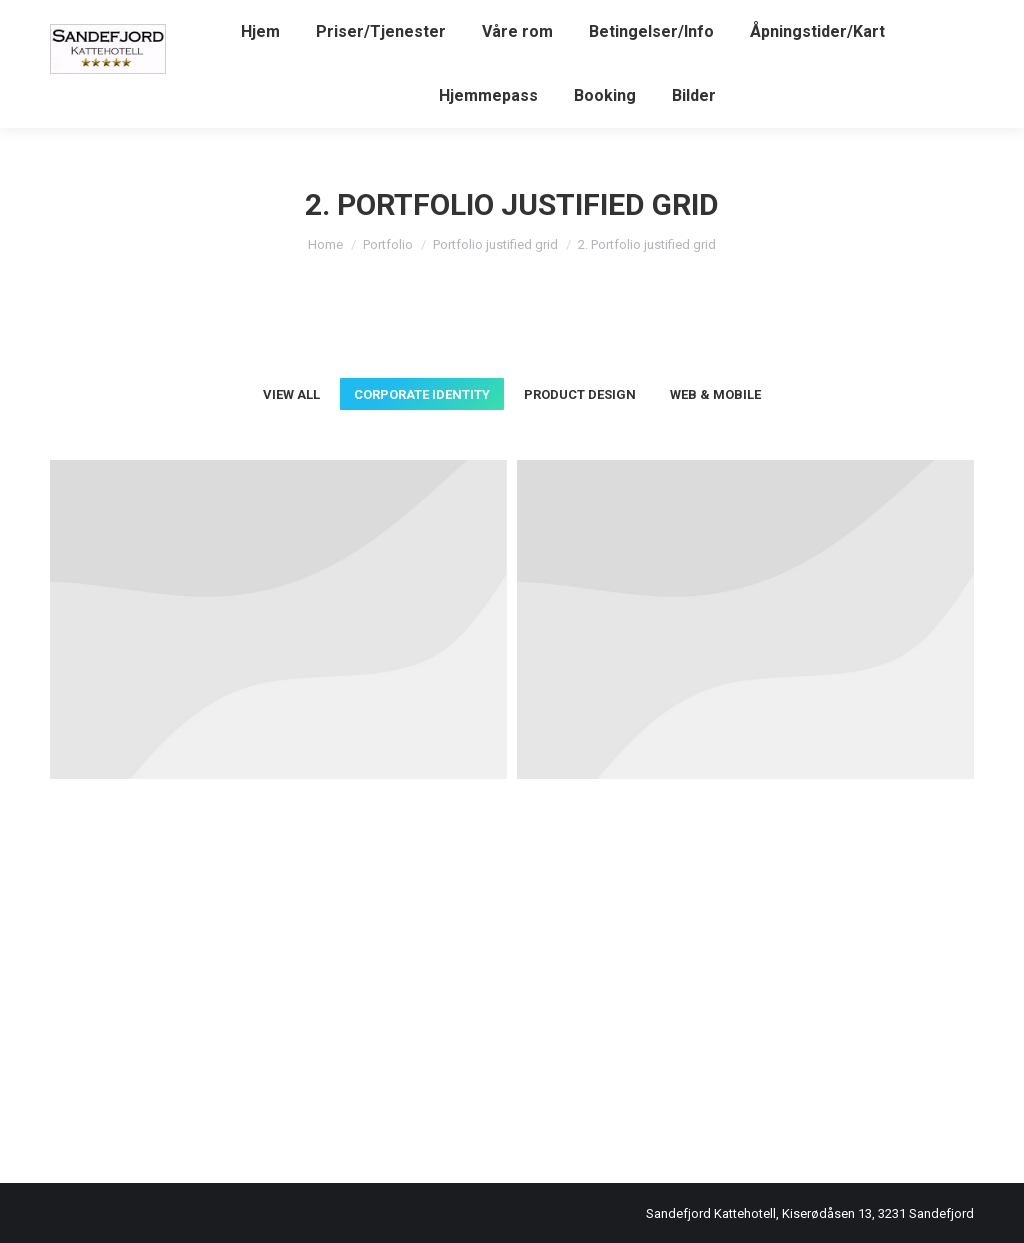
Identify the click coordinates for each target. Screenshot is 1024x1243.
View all (291, 394)
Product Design (580, 394)
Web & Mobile (715, 394)
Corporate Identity (422, 394)
